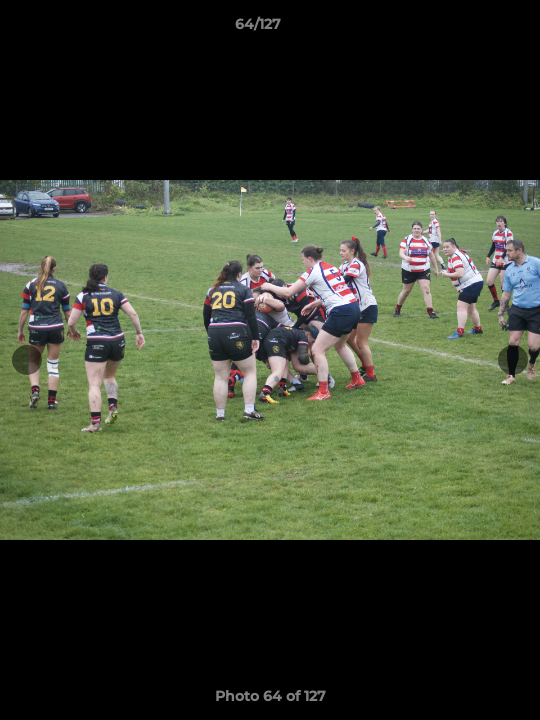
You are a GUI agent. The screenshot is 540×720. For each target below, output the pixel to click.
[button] (468, 29)
